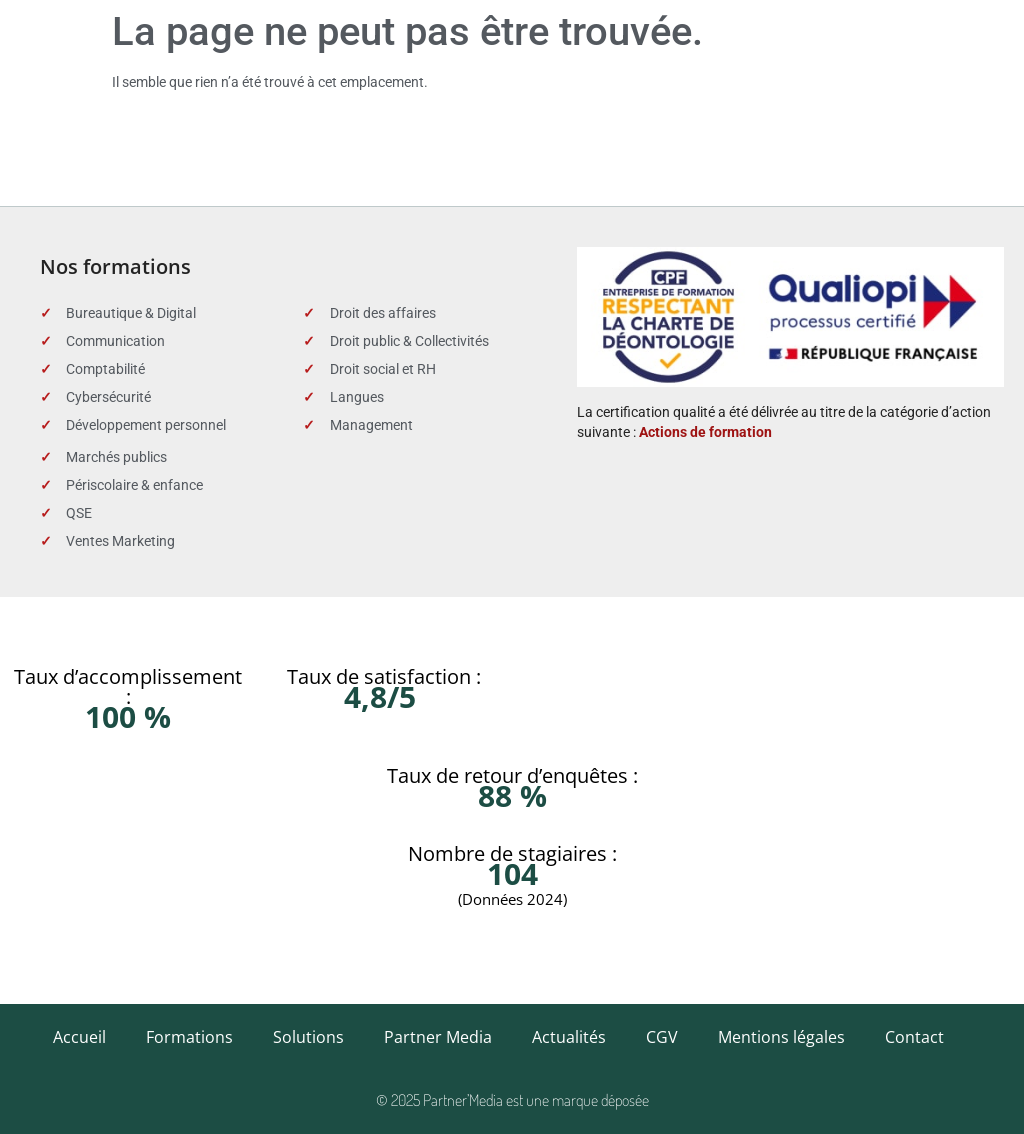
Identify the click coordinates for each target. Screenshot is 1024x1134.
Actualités (569, 1037)
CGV (662, 1037)
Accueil (79, 1037)
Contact (914, 1037)
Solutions (308, 1037)
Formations (189, 1037)
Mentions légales (781, 1037)
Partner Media (438, 1037)
